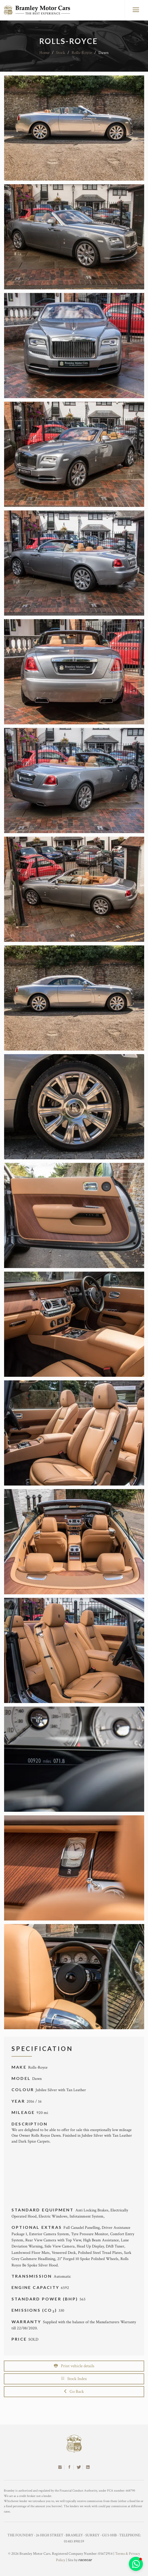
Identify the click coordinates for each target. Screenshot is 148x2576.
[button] (136, 2564)
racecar (85, 2560)
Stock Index (74, 2379)
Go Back (74, 2391)
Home (44, 53)
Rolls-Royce (82, 53)
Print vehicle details (74, 2366)
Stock (60, 53)
